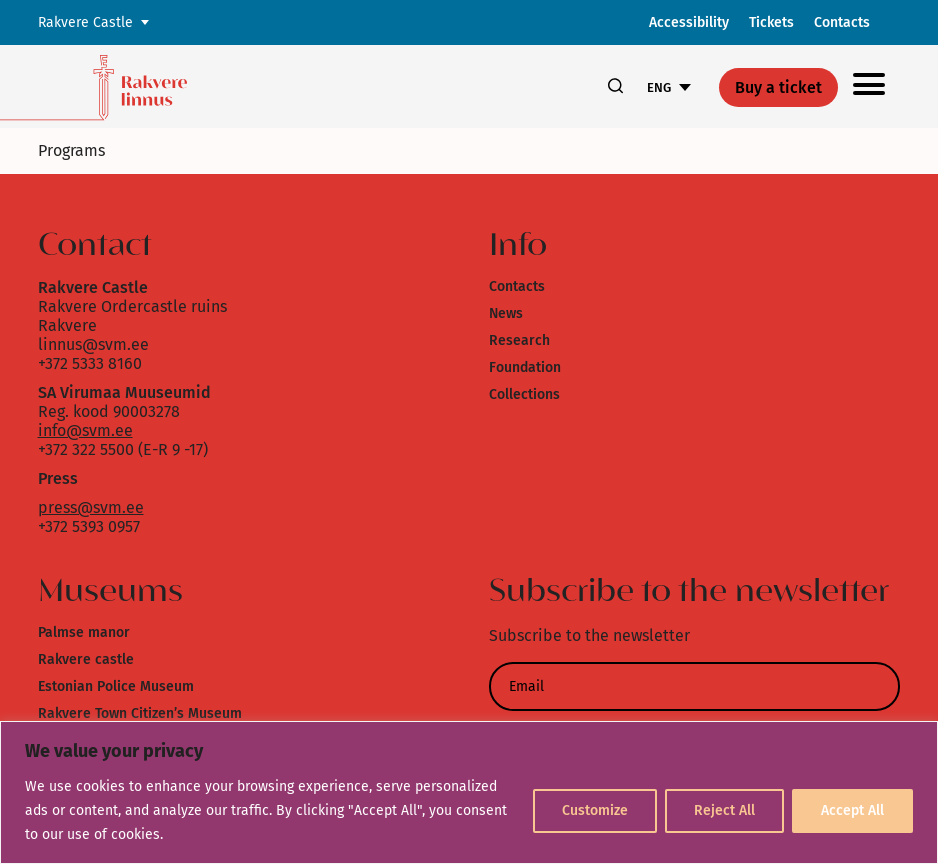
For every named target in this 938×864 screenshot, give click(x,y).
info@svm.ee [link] (85, 430)
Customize (595, 810)
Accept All (852, 810)
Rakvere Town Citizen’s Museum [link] (140, 713)
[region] (469, 792)
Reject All (724, 810)
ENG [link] (659, 87)
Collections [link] (524, 394)
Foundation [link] (525, 367)
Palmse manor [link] (84, 632)
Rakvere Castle (85, 22)
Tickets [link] (771, 22)
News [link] (506, 313)
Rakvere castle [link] (86, 659)
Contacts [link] (842, 22)
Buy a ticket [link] (778, 87)
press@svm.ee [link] (91, 507)
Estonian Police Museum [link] (116, 686)
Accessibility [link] (689, 22)
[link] (162, 86)
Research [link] (519, 340)
